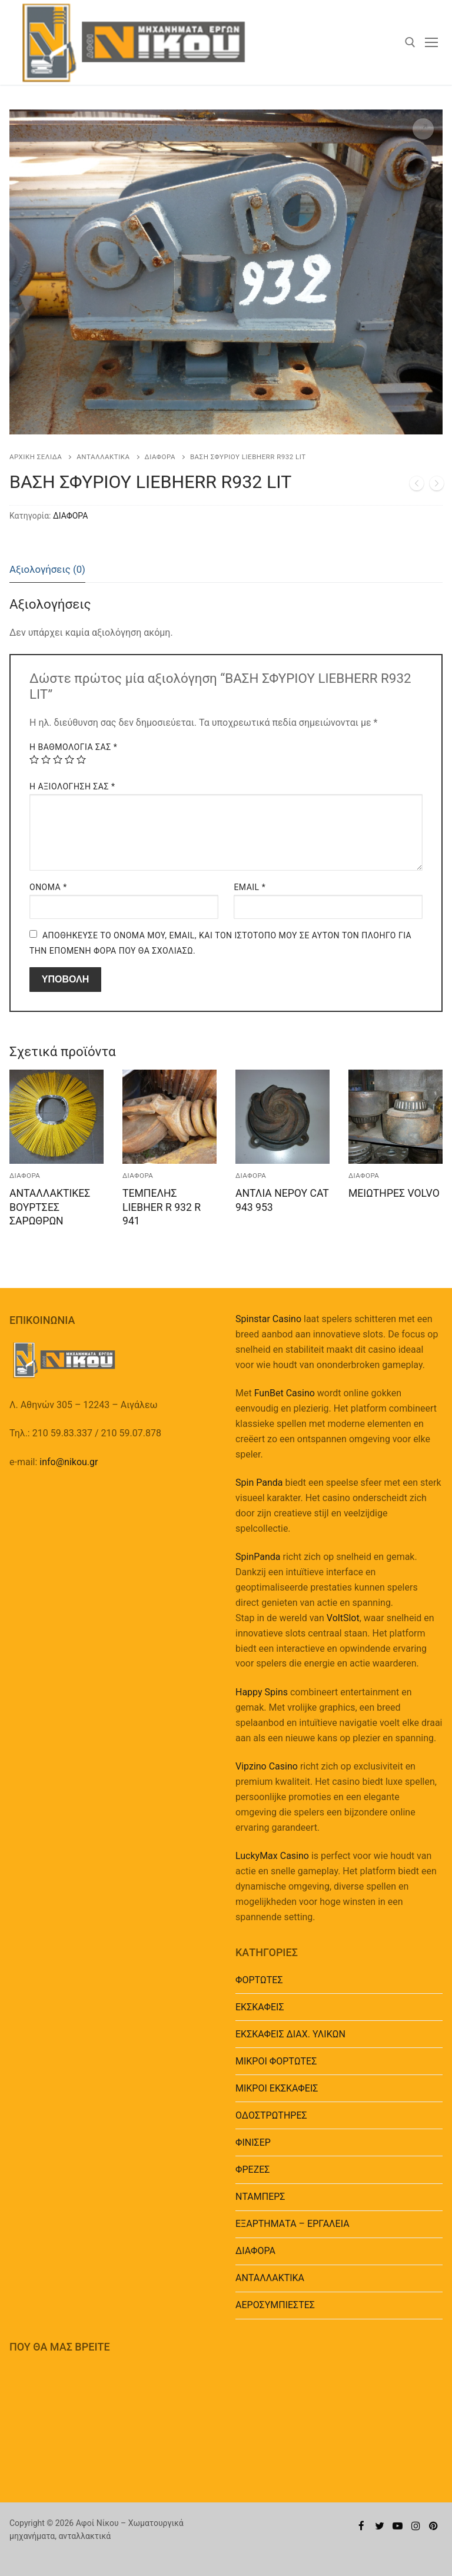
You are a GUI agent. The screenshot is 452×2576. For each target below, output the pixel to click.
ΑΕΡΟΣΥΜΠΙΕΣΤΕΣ (275, 2305)
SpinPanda (257, 1556)
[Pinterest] (433, 2526)
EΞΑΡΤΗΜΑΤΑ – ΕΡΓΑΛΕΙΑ (292, 2223)
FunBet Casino (284, 1393)
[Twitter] (380, 2526)
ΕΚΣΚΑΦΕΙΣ (259, 2007)
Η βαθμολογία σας (73, 747)
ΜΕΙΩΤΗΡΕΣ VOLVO (394, 1193)
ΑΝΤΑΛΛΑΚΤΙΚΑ (103, 457)
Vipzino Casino (266, 1766)
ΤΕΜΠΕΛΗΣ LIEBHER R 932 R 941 (161, 1207)
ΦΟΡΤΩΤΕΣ (259, 1980)
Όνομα (48, 887)
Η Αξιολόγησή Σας (72, 786)
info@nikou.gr (68, 1462)
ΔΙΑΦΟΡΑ (160, 457)
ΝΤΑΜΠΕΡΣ (260, 2196)
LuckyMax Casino (272, 1855)
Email (249, 887)
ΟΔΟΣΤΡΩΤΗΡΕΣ (271, 2115)
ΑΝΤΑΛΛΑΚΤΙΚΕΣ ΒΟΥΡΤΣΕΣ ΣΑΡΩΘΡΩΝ (49, 1207)
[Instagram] (416, 2526)
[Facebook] (362, 2526)
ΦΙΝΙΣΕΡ (253, 2142)
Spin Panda (258, 1482)
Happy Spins (261, 1692)
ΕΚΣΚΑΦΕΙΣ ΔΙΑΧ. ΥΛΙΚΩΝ (290, 2034)
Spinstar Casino (268, 1318)
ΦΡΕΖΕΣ (252, 2169)
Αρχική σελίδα (35, 457)
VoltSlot (343, 1618)
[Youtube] (397, 2526)
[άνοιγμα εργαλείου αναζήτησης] (410, 42)
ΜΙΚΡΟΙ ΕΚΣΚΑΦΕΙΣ (276, 2088)
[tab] (47, 569)
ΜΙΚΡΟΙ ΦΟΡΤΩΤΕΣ (276, 2061)
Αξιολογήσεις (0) (47, 569)
